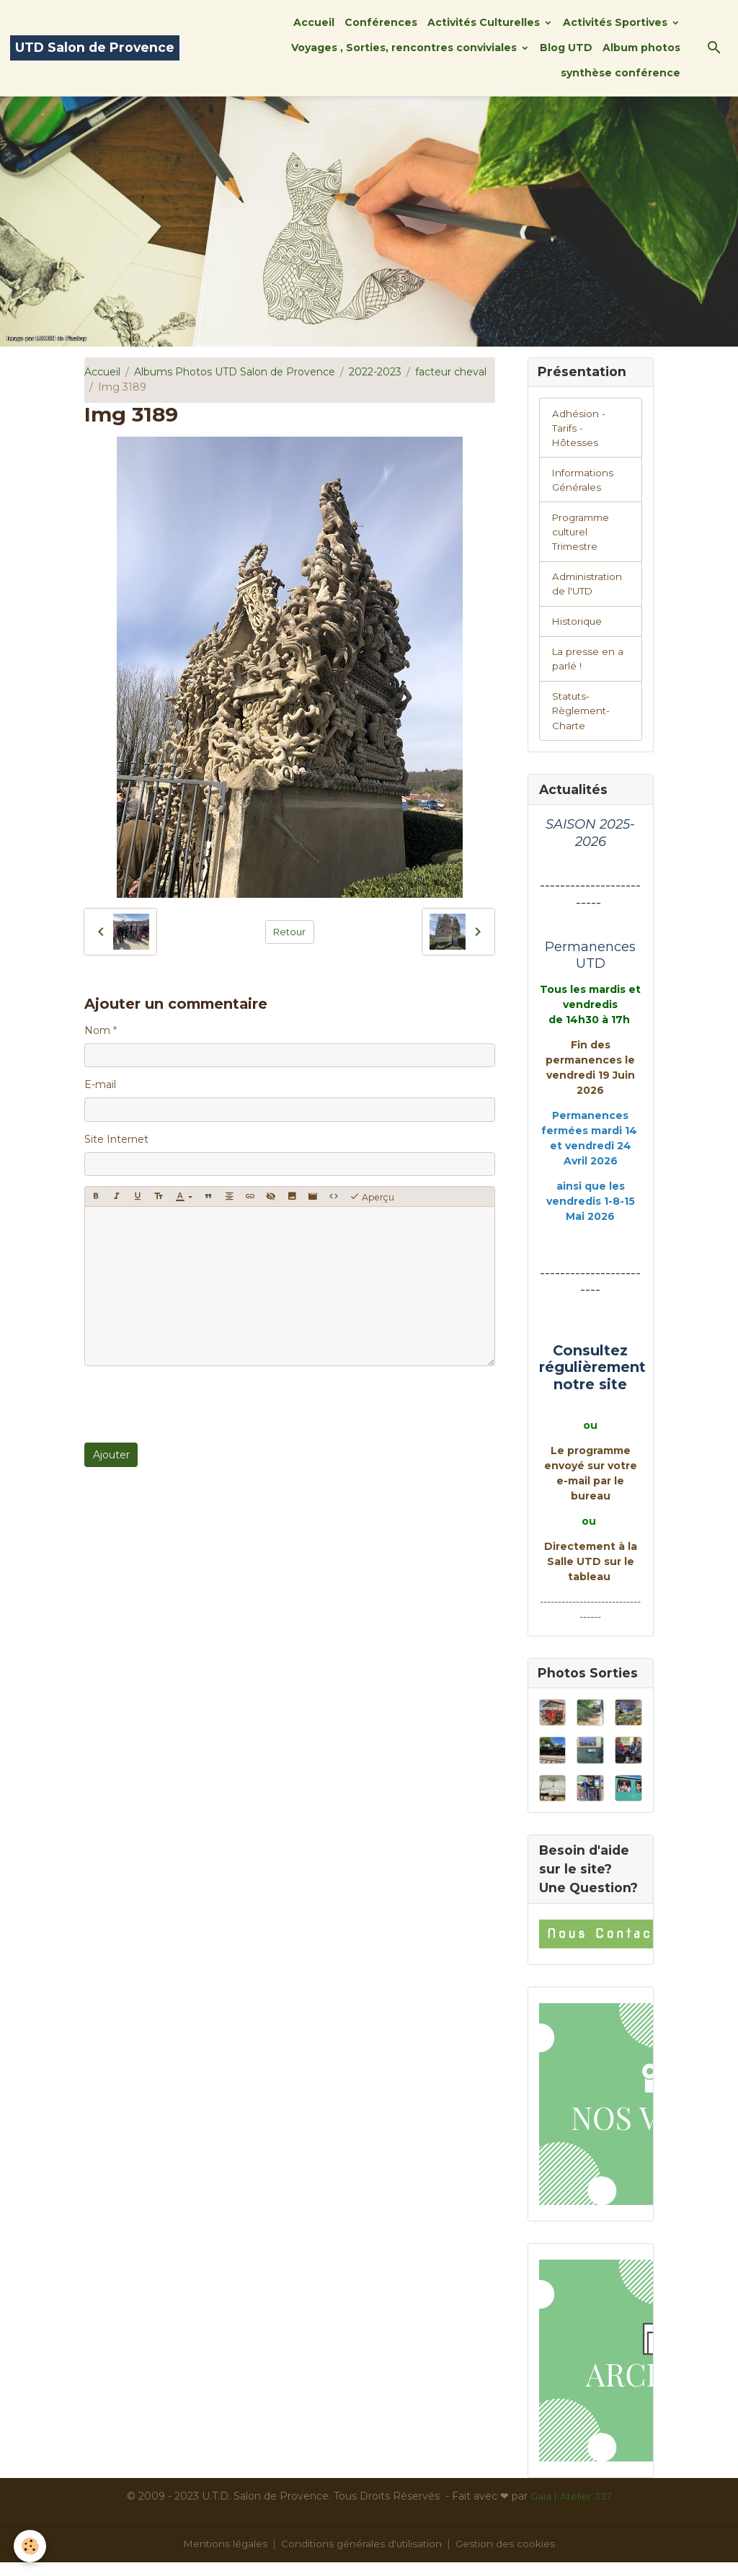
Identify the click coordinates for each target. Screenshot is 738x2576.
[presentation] (193, 1404)
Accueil (313, 22)
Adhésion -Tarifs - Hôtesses (578, 429)
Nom (97, 1030)
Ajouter (111, 1454)
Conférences (380, 22)
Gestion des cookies (508, 2557)
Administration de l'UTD (588, 590)
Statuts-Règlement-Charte (583, 721)
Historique (578, 629)
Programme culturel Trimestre (583, 536)
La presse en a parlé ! (588, 668)
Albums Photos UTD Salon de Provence (234, 371)
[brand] (94, 48)
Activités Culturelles (485, 22)
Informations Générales (584, 483)
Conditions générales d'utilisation (362, 2557)
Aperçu (372, 1196)
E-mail (100, 1084)
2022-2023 (375, 371)
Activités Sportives (616, 22)
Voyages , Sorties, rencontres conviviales (405, 47)
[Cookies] (30, 2546)
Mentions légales (223, 2557)
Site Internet (116, 1139)
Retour (289, 931)
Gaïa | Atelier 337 (571, 2509)
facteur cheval (450, 371)
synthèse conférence (620, 72)
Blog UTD (566, 47)
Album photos (641, 47)
